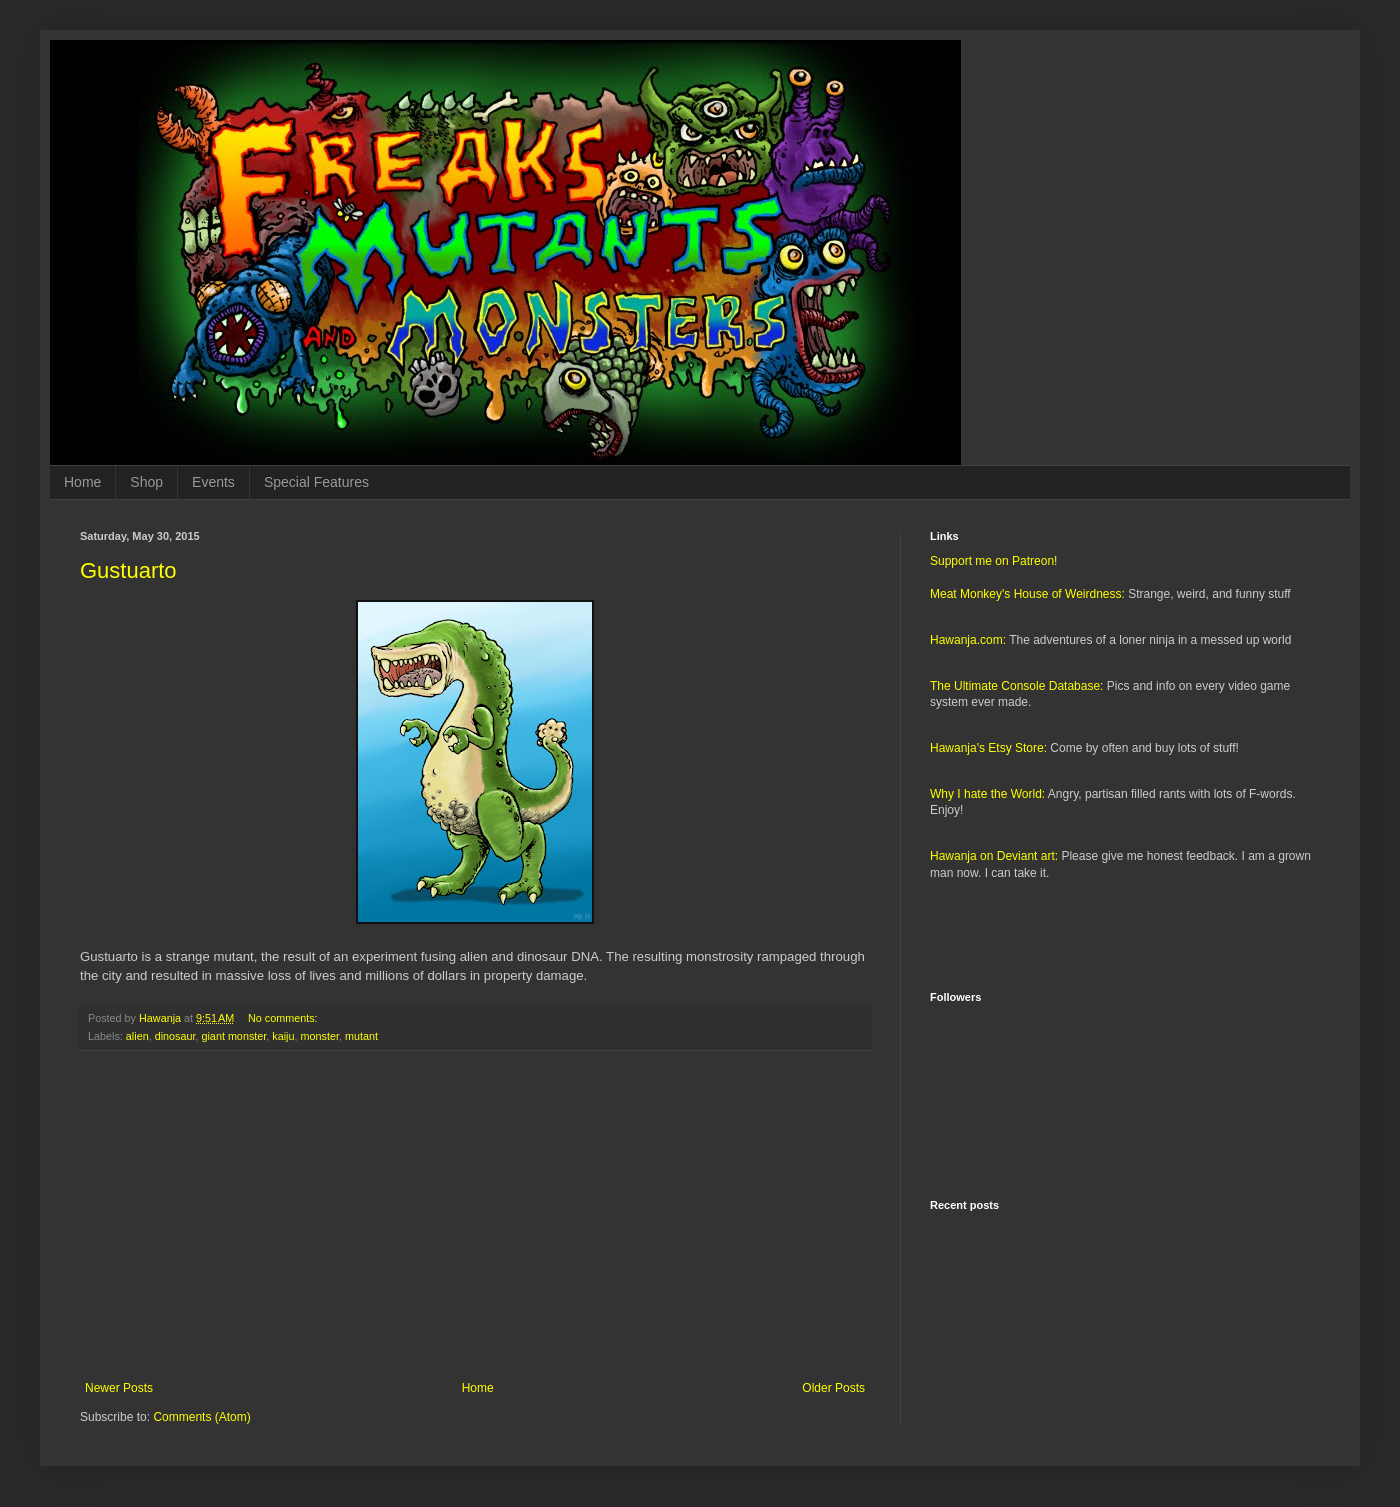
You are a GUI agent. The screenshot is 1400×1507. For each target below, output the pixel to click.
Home (82, 482)
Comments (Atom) (201, 1417)
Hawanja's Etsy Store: (988, 748)
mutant (361, 1036)
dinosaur (175, 1036)
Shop (146, 482)
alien (137, 1036)
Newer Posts (119, 1388)
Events (213, 482)
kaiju (283, 1036)
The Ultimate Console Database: (1016, 686)
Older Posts (833, 1388)
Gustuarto (128, 570)
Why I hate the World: (987, 794)
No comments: (284, 1018)
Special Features (316, 482)
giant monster (233, 1036)
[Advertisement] (475, 1216)
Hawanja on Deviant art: (994, 856)
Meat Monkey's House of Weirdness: (1027, 594)
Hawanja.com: (968, 640)
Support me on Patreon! (993, 561)
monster (320, 1036)
